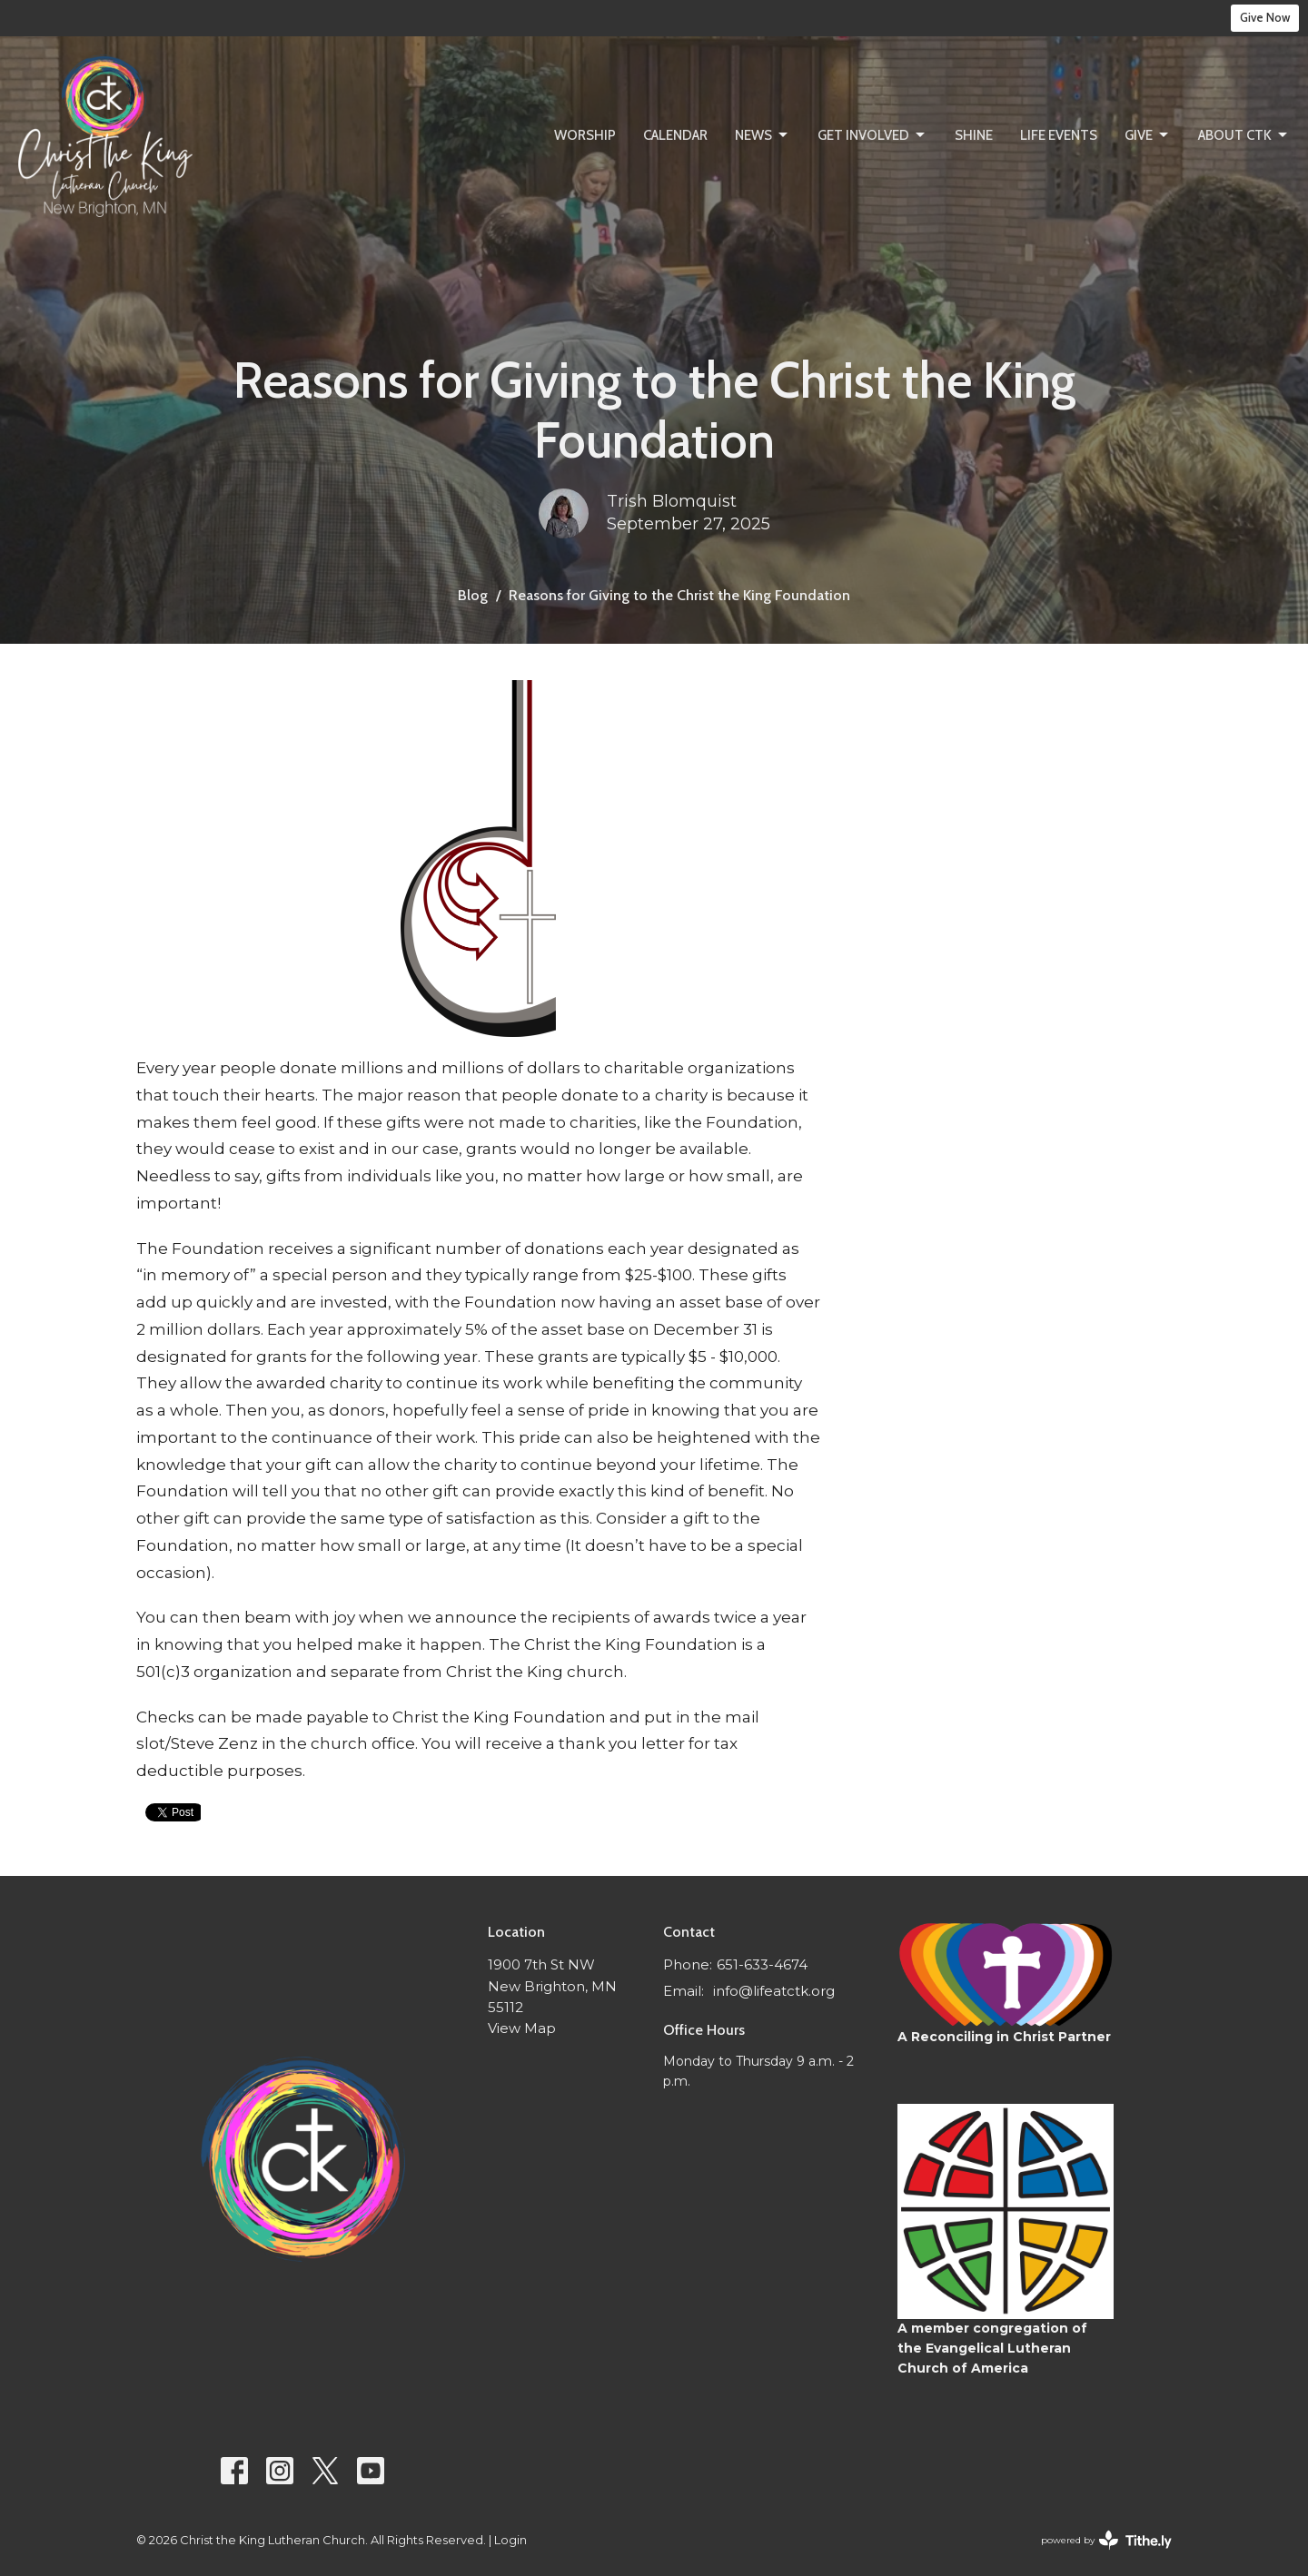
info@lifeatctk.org (774, 1990)
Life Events (1058, 135)
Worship (585, 135)
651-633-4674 (762, 1964)
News (762, 135)
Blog (473, 595)
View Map (522, 2028)
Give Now (1265, 17)
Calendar (675, 135)
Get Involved (872, 135)
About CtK (1244, 135)
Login (510, 2540)
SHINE (974, 135)
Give (1148, 135)
